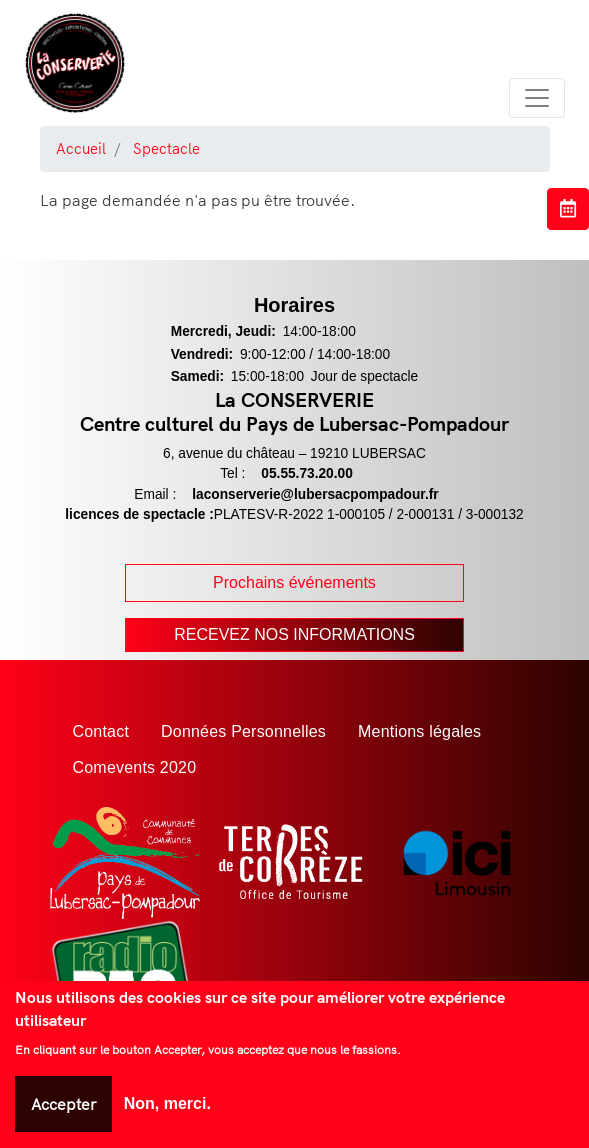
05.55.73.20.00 (306, 473)
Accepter (63, 1104)
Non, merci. (167, 1103)
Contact (101, 731)
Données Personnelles (243, 731)
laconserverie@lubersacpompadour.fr (315, 494)
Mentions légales (419, 731)
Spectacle (166, 148)
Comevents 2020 (135, 767)
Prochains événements (294, 582)
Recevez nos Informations (294, 634)
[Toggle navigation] (537, 98)
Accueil (81, 148)
